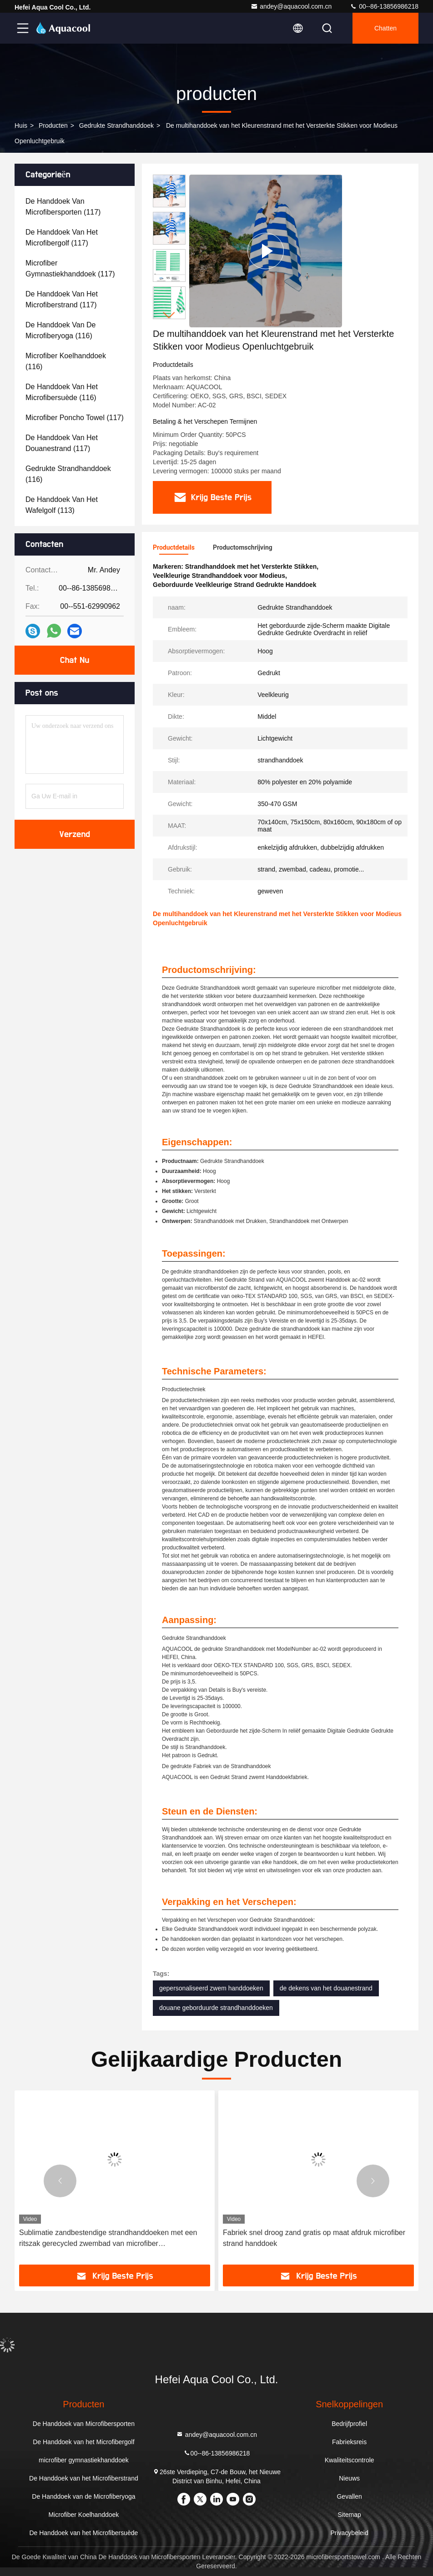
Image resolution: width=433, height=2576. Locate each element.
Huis (21, 125)
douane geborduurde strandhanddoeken (216, 2007)
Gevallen (349, 2496)
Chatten (385, 28)
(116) (60, 330)
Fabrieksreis (349, 2442)
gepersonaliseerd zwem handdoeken (211, 1988)
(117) (63, 206)
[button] (169, 315)
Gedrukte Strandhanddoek (116, 125)
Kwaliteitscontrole (349, 2460)
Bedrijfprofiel (349, 2423)
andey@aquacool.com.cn (291, 6)
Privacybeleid (349, 2532)
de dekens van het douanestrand (326, 1988)
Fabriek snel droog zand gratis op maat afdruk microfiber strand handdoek (314, 2238)
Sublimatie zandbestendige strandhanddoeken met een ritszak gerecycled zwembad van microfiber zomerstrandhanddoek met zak (108, 2239)
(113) (61, 505)
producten (53, 125)
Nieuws (349, 2478)
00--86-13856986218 (384, 6)
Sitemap (349, 2514)
